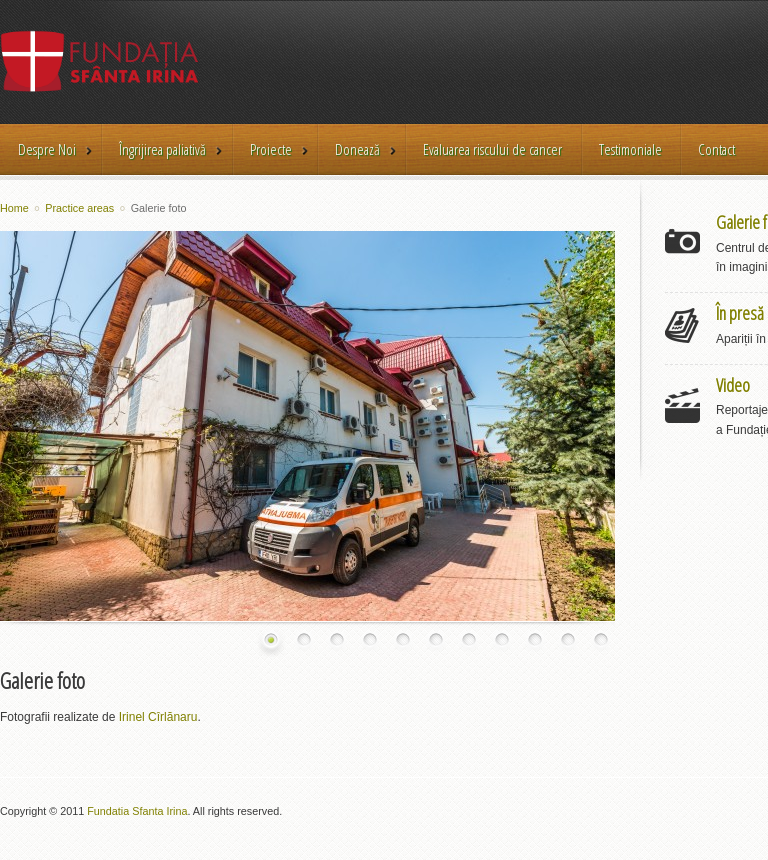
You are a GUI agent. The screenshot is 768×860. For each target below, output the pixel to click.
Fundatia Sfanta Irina (137, 811)
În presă (740, 313)
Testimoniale (630, 149)
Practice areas (79, 208)
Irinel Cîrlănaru (158, 717)
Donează (357, 151)
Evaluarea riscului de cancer (492, 149)
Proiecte (271, 151)
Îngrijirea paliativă (162, 151)
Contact (716, 149)
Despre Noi (47, 151)
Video (733, 385)
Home (14, 208)
